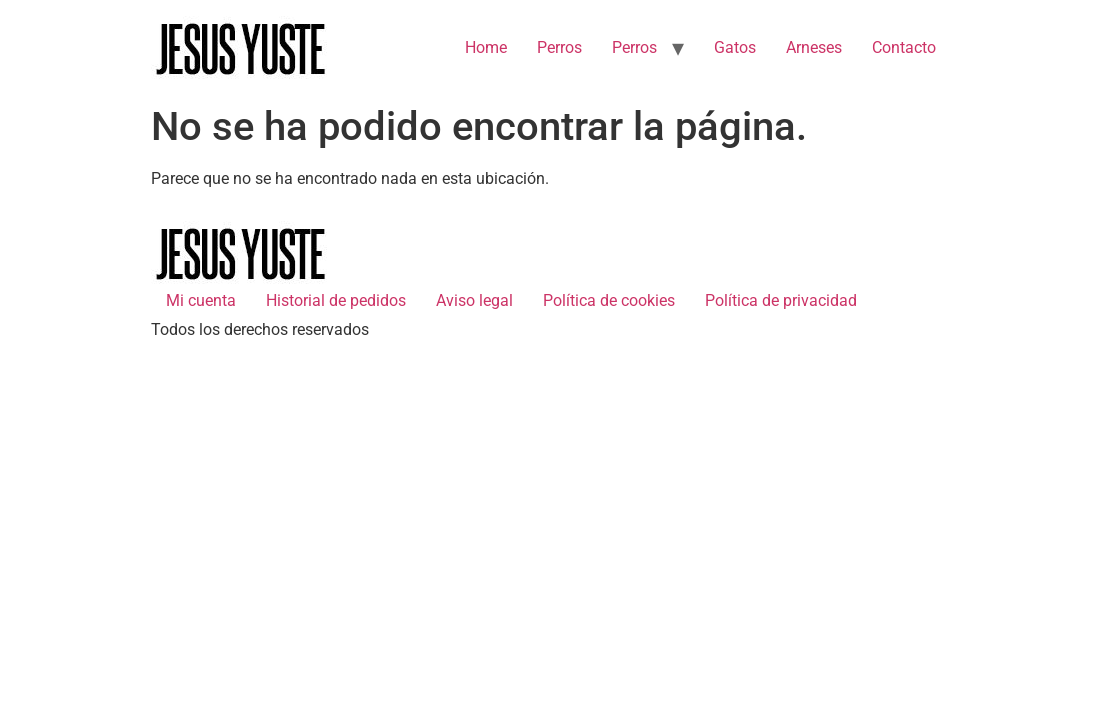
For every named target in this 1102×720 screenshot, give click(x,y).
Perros (559, 47)
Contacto (904, 47)
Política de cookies (609, 300)
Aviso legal (474, 300)
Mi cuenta (201, 300)
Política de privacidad (781, 300)
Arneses (814, 47)
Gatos (735, 47)
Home (486, 47)
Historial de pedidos (336, 300)
